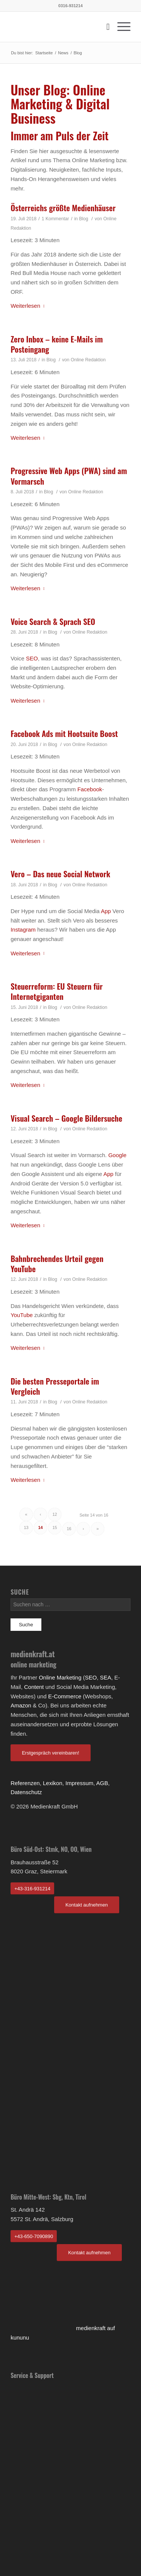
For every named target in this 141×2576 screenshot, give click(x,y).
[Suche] (104, 27)
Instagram (23, 929)
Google (117, 1155)
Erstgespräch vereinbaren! (50, 1753)
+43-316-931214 (32, 1888)
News (63, 53)
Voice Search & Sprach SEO (53, 621)
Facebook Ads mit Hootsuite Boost (64, 733)
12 (55, 1514)
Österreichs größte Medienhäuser (63, 207)
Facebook (89, 789)
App (106, 911)
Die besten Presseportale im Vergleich (55, 1386)
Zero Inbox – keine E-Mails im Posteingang (57, 344)
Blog (83, 218)
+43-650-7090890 (33, 2236)
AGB (102, 1783)
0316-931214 (70, 5)
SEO (32, 658)
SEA (105, 1677)
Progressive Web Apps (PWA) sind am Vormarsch (69, 476)
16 (69, 1528)
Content (34, 1687)
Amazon (21, 1705)
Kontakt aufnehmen (86, 1905)
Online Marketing (60, 1677)
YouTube (22, 1315)
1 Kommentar (55, 218)
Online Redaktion (88, 359)
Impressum (79, 1783)
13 (26, 1527)
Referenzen (25, 1783)
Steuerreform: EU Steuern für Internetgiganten (57, 991)
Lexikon (52, 1783)
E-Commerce (64, 1696)
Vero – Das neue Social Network (60, 874)
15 (55, 1527)
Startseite (44, 53)
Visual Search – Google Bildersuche (66, 1118)
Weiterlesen (29, 305)
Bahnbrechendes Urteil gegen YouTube (57, 1263)
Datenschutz (26, 1792)
